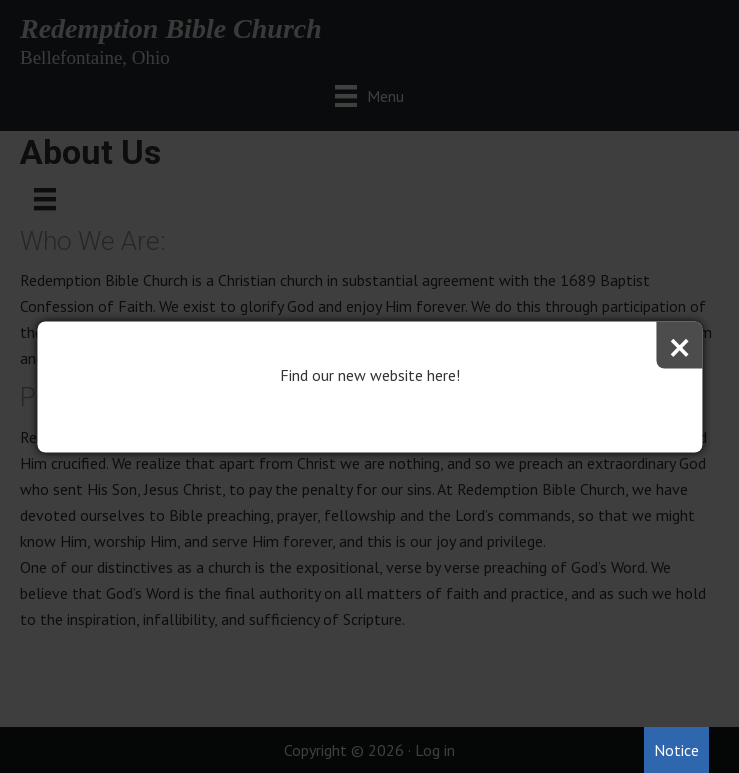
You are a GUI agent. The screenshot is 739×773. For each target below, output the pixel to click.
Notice (676, 750)
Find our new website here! (370, 374)
